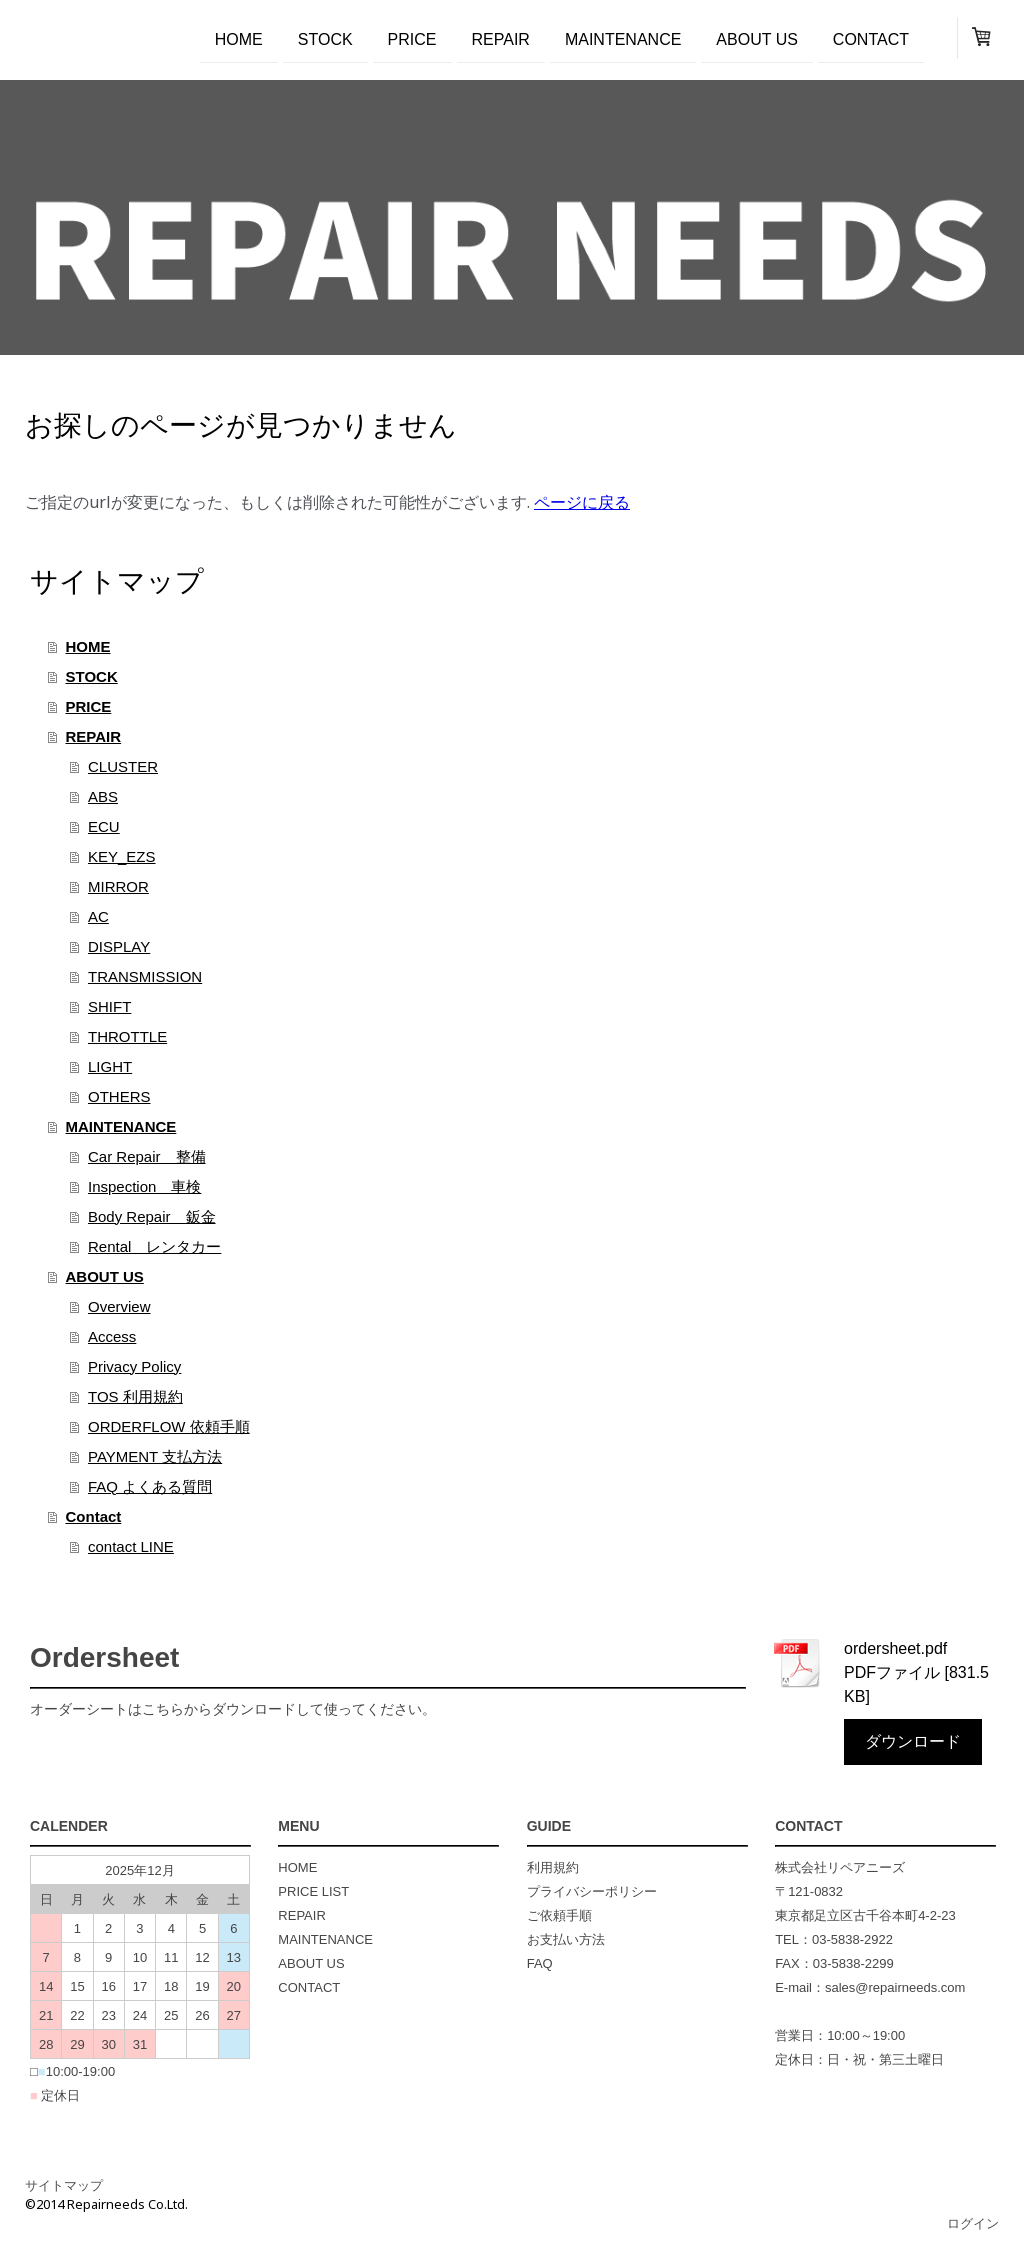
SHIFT (109, 1006)
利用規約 (553, 1867)
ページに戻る (582, 502)
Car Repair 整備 (147, 1156)
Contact (871, 38)
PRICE (412, 38)
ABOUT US (757, 38)
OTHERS (119, 1096)
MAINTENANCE (623, 38)
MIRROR (118, 886)
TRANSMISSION (145, 976)
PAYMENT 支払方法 (155, 1456)
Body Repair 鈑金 (152, 1216)
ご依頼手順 (559, 1915)
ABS (103, 796)
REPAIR (501, 38)
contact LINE (131, 1546)
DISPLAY (119, 946)
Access (112, 1336)
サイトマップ (64, 2185)
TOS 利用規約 (135, 1396)
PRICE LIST (313, 1891)
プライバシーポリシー (592, 1891)
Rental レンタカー (154, 1246)
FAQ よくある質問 (150, 1486)
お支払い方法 (566, 1939)
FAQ (540, 1963)
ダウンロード (913, 1741)
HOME (239, 38)
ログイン (973, 2223)
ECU (104, 826)
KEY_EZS (122, 856)
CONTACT (309, 1987)
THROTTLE (127, 1036)
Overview (119, 1306)
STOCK (325, 38)
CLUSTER (123, 766)
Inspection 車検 (144, 1186)
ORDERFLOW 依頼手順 (169, 1426)
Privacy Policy (134, 1366)
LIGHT (110, 1066)
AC (98, 916)
